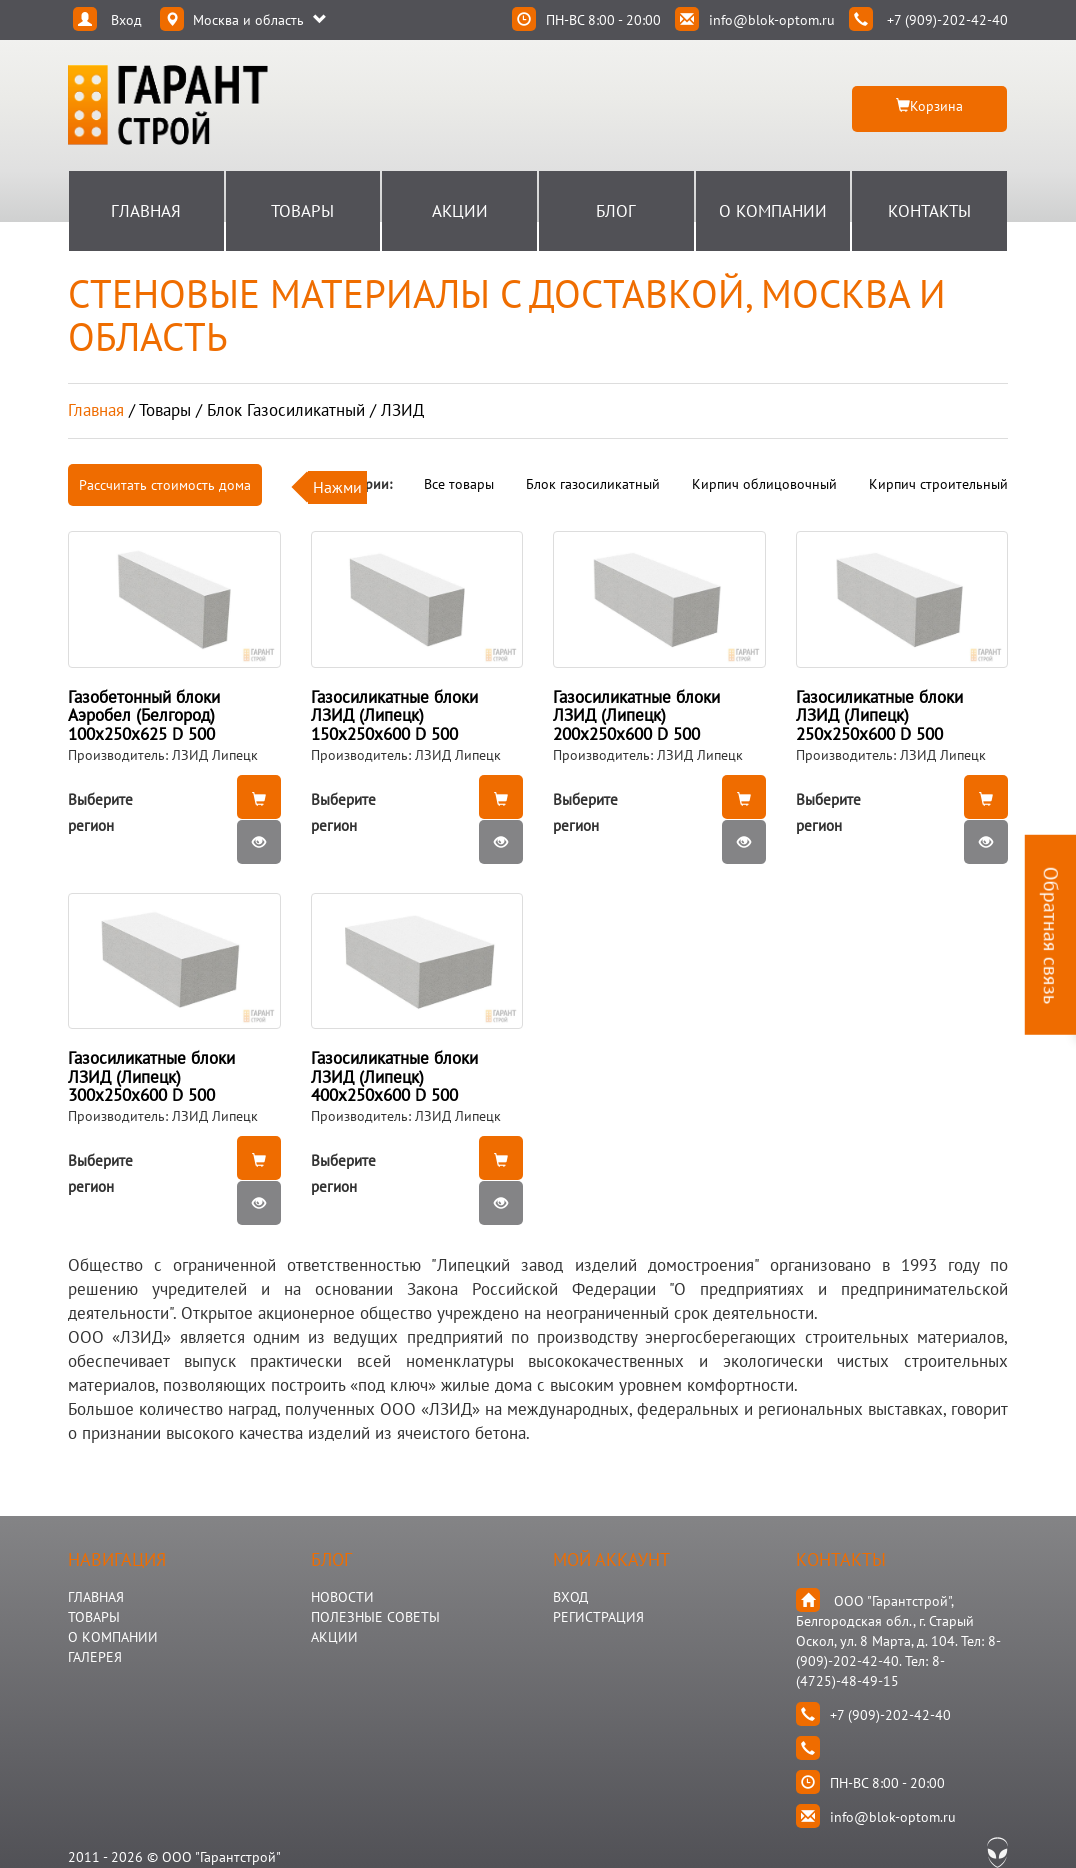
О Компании (773, 211)
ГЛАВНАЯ (96, 1597)
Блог (616, 211)
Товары (302, 211)
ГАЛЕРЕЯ (95, 1657)
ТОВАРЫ (94, 1617)
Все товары (459, 484)
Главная (146, 211)
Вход (570, 1597)
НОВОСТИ (342, 1597)
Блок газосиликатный (593, 484)
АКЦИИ (334, 1637)
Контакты (929, 211)
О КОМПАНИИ (113, 1637)
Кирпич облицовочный (764, 484)
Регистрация (598, 1617)
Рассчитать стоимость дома (165, 485)
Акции (460, 211)
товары (165, 410)
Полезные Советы (375, 1617)
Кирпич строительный (938, 484)
